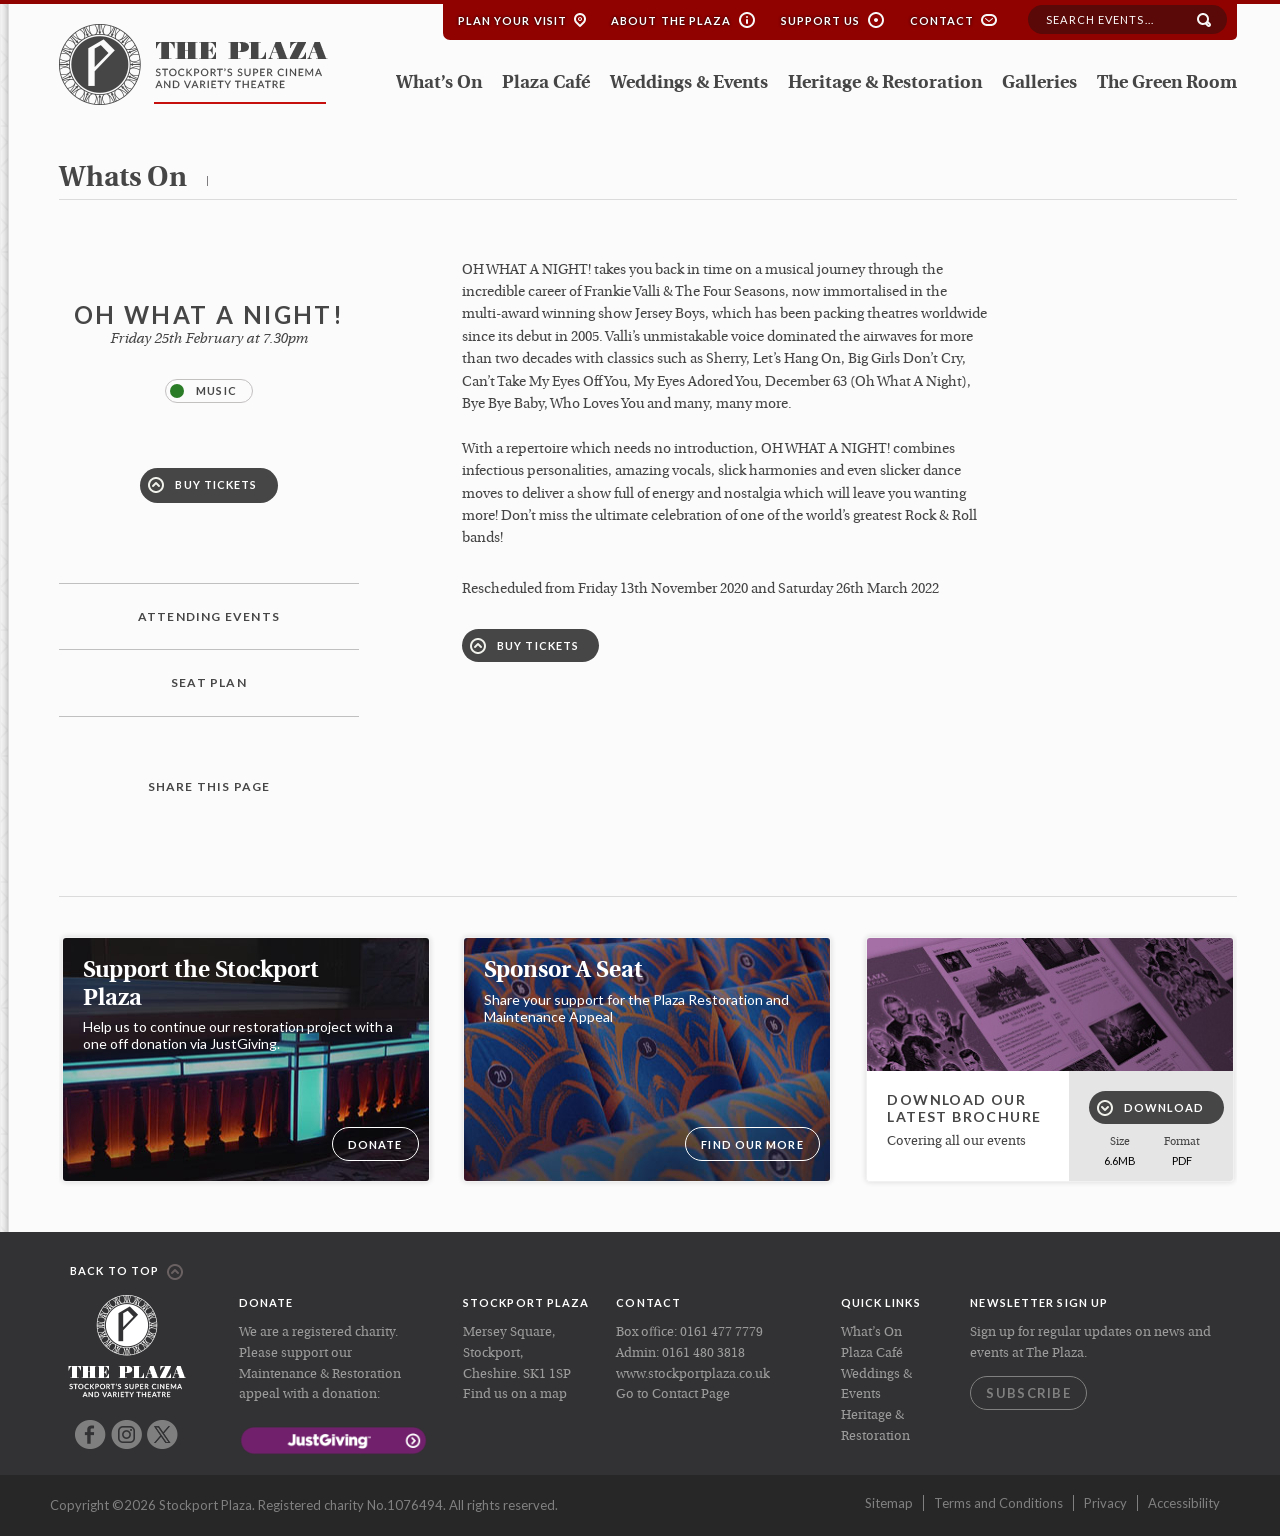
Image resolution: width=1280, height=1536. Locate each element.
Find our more (752, 1144)
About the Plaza (671, 20)
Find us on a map (515, 1394)
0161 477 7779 (721, 1332)
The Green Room (1167, 83)
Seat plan (209, 682)
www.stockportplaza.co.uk (693, 1374)
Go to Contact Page (673, 1394)
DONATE (375, 1144)
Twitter (162, 1434)
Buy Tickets (202, 485)
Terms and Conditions (998, 1503)
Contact (942, 20)
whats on (123, 179)
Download (1151, 1108)
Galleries (1039, 83)
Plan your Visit (513, 20)
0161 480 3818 (703, 1353)
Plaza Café (546, 83)
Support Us (821, 20)
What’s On (439, 83)
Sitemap (889, 1503)
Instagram (126, 1434)
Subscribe (1028, 1393)
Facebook (90, 1434)
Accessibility (1184, 1503)
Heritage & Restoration (885, 83)
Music (203, 391)
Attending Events (209, 616)
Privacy (1105, 1503)
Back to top (126, 1272)
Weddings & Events (689, 83)
